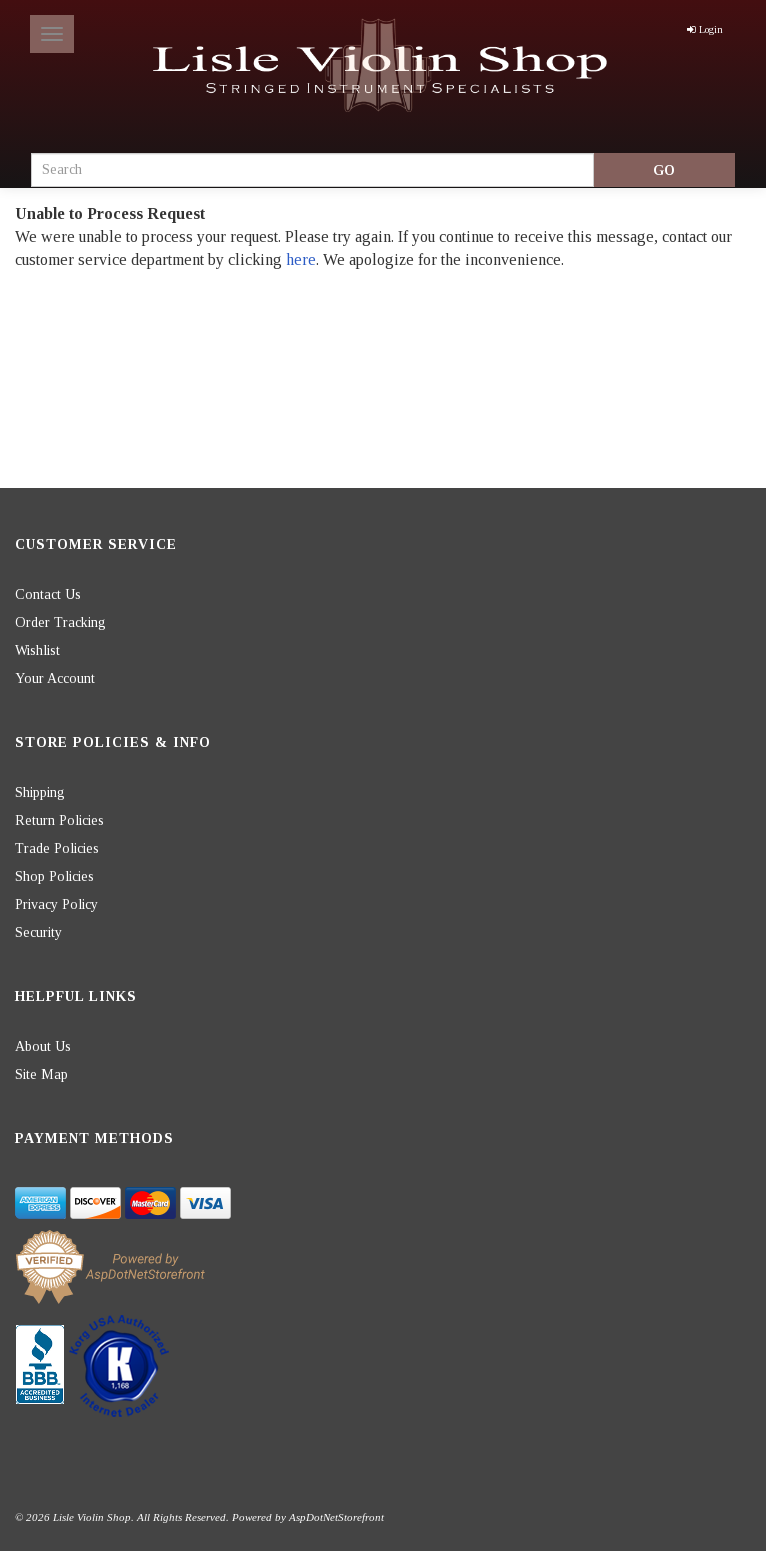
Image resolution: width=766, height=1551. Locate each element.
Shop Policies (54, 876)
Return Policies (59, 820)
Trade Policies (57, 848)
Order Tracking (60, 622)
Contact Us (48, 594)
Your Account (55, 678)
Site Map (41, 1074)
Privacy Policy (56, 904)
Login (705, 29)
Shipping (40, 792)
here (301, 259)
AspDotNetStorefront (336, 1517)
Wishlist (37, 650)
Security (38, 932)
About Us (43, 1046)
